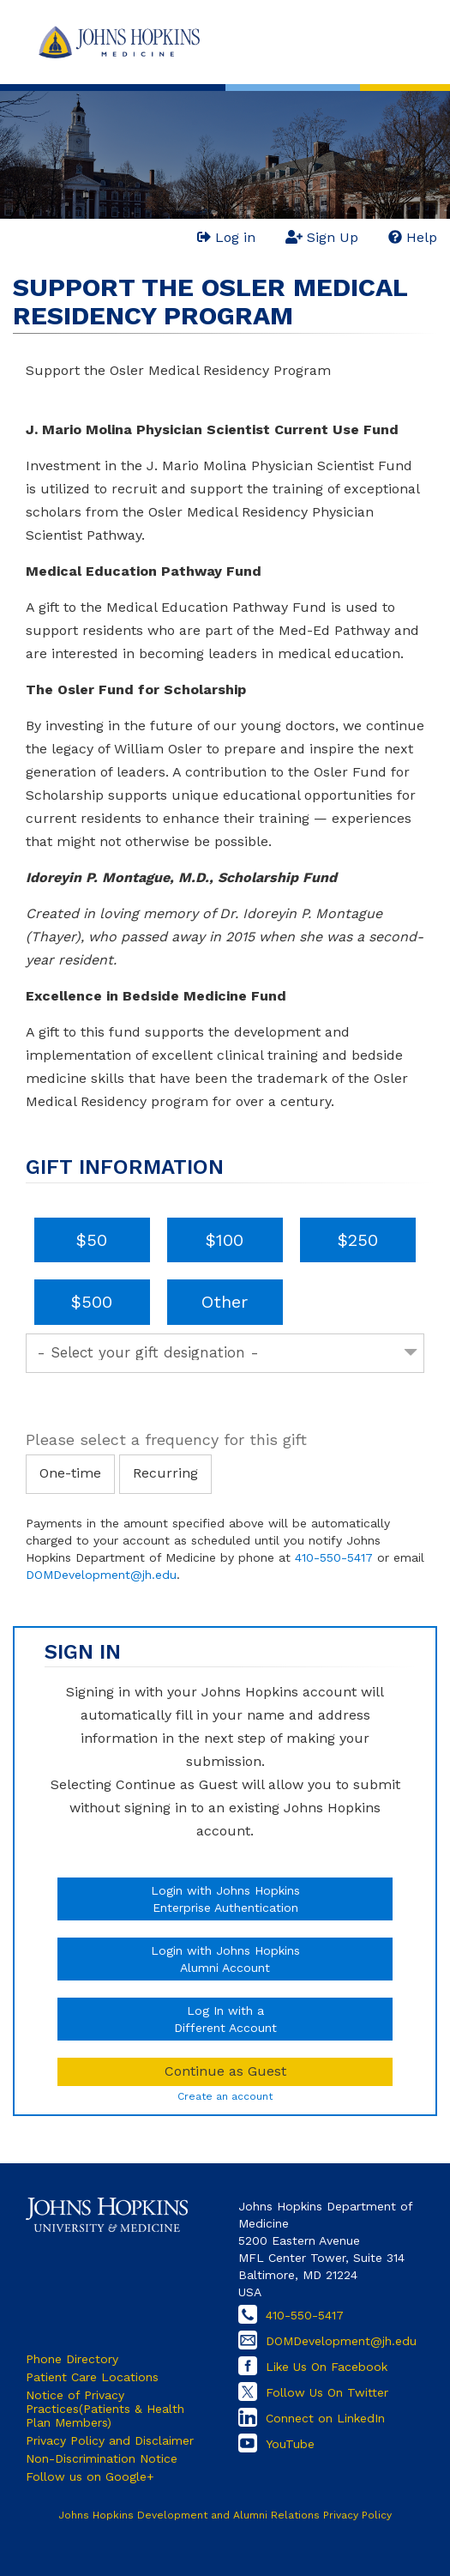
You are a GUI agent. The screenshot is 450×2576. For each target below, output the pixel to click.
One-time (70, 1473)
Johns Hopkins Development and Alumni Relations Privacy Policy (225, 2515)
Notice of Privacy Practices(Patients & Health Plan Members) (105, 2408)
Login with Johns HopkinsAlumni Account (225, 1959)
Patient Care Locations (92, 2377)
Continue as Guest (225, 2071)
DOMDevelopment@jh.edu (101, 1574)
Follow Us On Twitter (327, 2392)
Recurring (165, 1473)
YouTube (290, 2444)
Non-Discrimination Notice (101, 2458)
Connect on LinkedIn (325, 2418)
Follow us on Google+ (90, 2476)
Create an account (225, 2096)
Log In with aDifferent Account (225, 2019)
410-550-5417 (334, 1557)
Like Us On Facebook (326, 2366)
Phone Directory (72, 2359)
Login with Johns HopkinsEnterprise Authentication (225, 1899)
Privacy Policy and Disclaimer (110, 2440)
